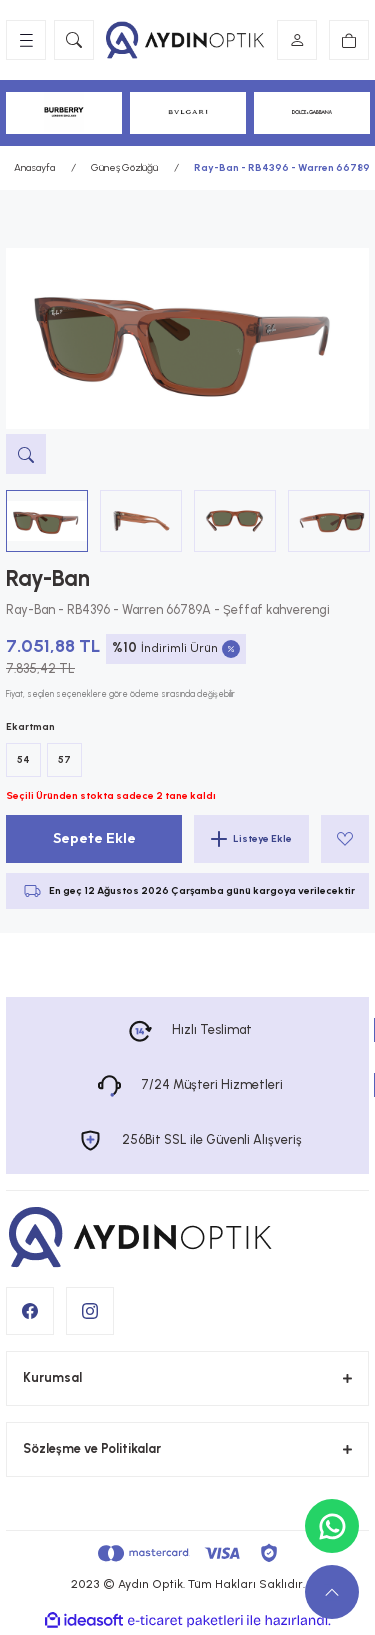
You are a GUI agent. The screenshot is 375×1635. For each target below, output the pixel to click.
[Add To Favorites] (345, 839)
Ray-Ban (48, 578)
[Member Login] (297, 40)
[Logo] (185, 39)
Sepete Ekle (94, 838)
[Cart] (349, 40)
